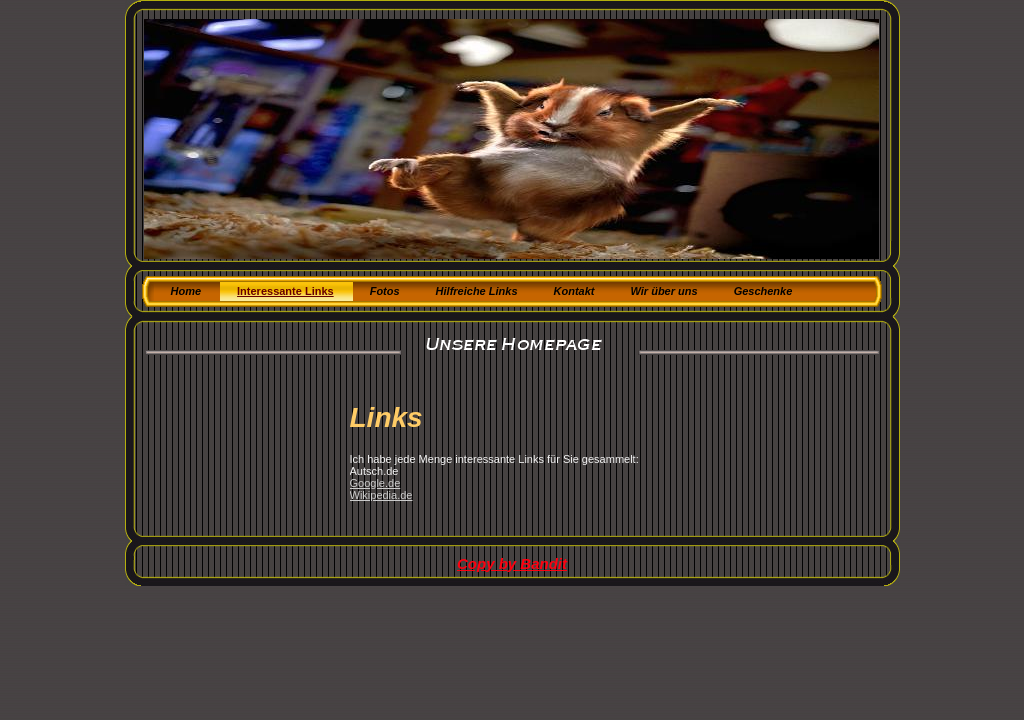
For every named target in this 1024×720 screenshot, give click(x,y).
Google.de (375, 483)
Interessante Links (285, 291)
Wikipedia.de (381, 495)
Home (186, 291)
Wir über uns (663, 291)
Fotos (385, 291)
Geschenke (763, 291)
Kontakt (574, 291)
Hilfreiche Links (477, 291)
